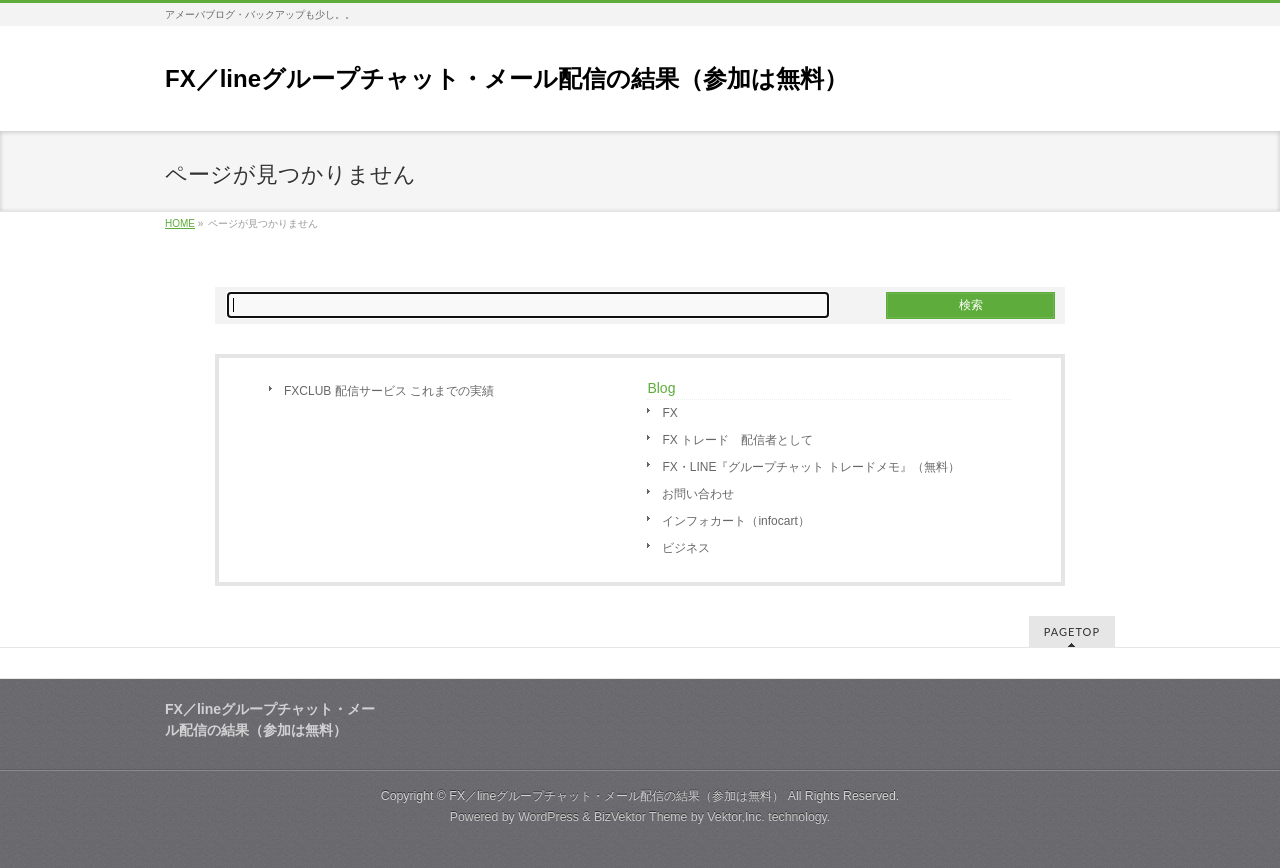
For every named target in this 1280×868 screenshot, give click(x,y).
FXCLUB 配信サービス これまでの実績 (389, 391)
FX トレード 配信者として (737, 440)
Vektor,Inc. (736, 817)
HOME (180, 223)
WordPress (548, 817)
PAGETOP (1072, 631)
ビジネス (686, 548)
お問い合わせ (698, 494)
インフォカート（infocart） (735, 521)
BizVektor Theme (641, 817)
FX (669, 413)
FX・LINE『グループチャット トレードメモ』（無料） (810, 467)
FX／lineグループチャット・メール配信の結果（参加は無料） (506, 78)
